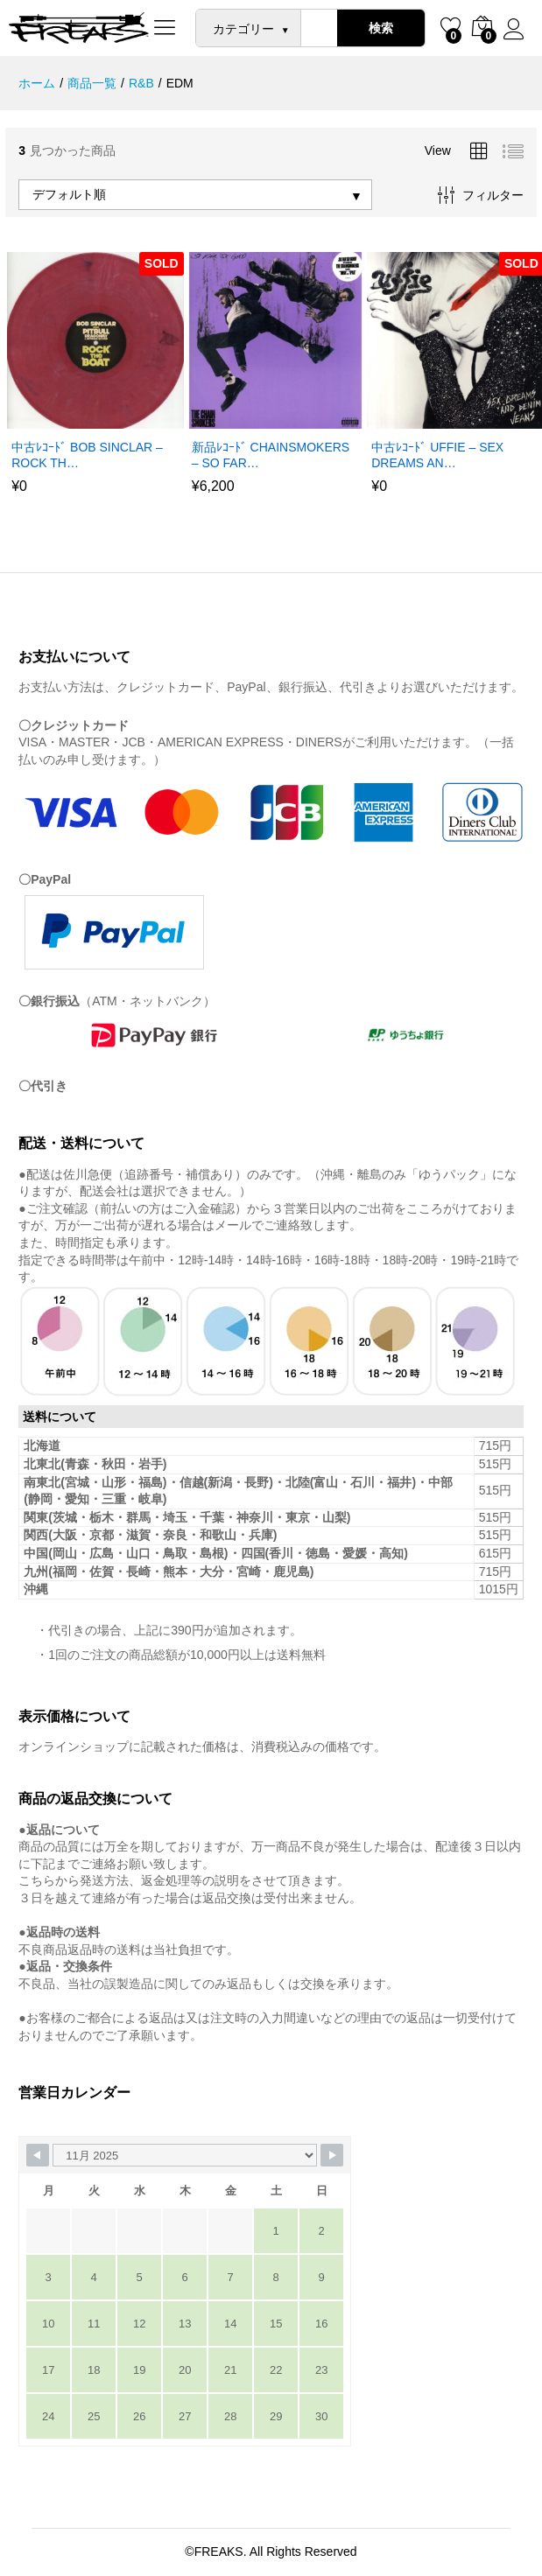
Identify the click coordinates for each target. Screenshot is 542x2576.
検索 (381, 28)
